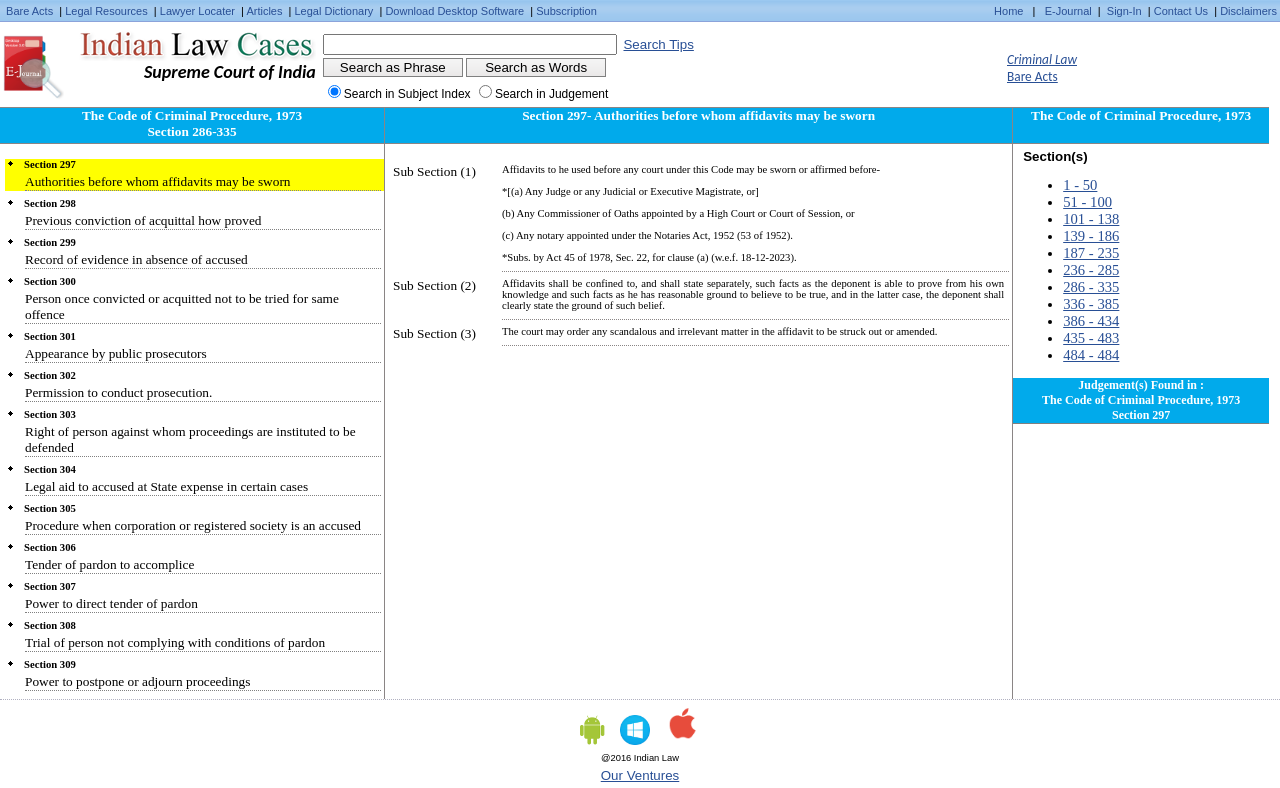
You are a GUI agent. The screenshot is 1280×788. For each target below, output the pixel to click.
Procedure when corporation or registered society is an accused (193, 525)
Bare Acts (29, 11)
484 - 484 (1091, 355)
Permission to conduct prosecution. (118, 392)
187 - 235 (1091, 253)
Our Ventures (640, 775)
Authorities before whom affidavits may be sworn (158, 181)
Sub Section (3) (434, 333)
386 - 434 (1091, 321)
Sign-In (1124, 11)
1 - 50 (1080, 185)
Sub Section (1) (434, 171)
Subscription (566, 11)
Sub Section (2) (434, 285)
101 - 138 (1091, 219)
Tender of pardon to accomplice (109, 564)
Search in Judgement (551, 94)
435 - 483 (1091, 338)
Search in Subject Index (407, 94)
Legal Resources (106, 11)
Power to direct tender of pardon (111, 603)
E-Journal (1068, 11)
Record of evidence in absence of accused (136, 259)
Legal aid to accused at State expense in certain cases (166, 486)
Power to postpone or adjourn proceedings (137, 681)
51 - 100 (1087, 202)
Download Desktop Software (454, 11)
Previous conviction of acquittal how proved (143, 220)
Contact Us (1181, 11)
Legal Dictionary (334, 11)
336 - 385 (1091, 304)
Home (1008, 11)
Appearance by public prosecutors (116, 353)
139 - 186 (1091, 236)
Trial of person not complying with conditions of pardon (175, 642)
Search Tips (658, 44)
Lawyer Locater (197, 11)
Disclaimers (1248, 11)
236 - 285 (1091, 270)
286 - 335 (1091, 287)
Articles (264, 11)
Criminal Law (1042, 59)
